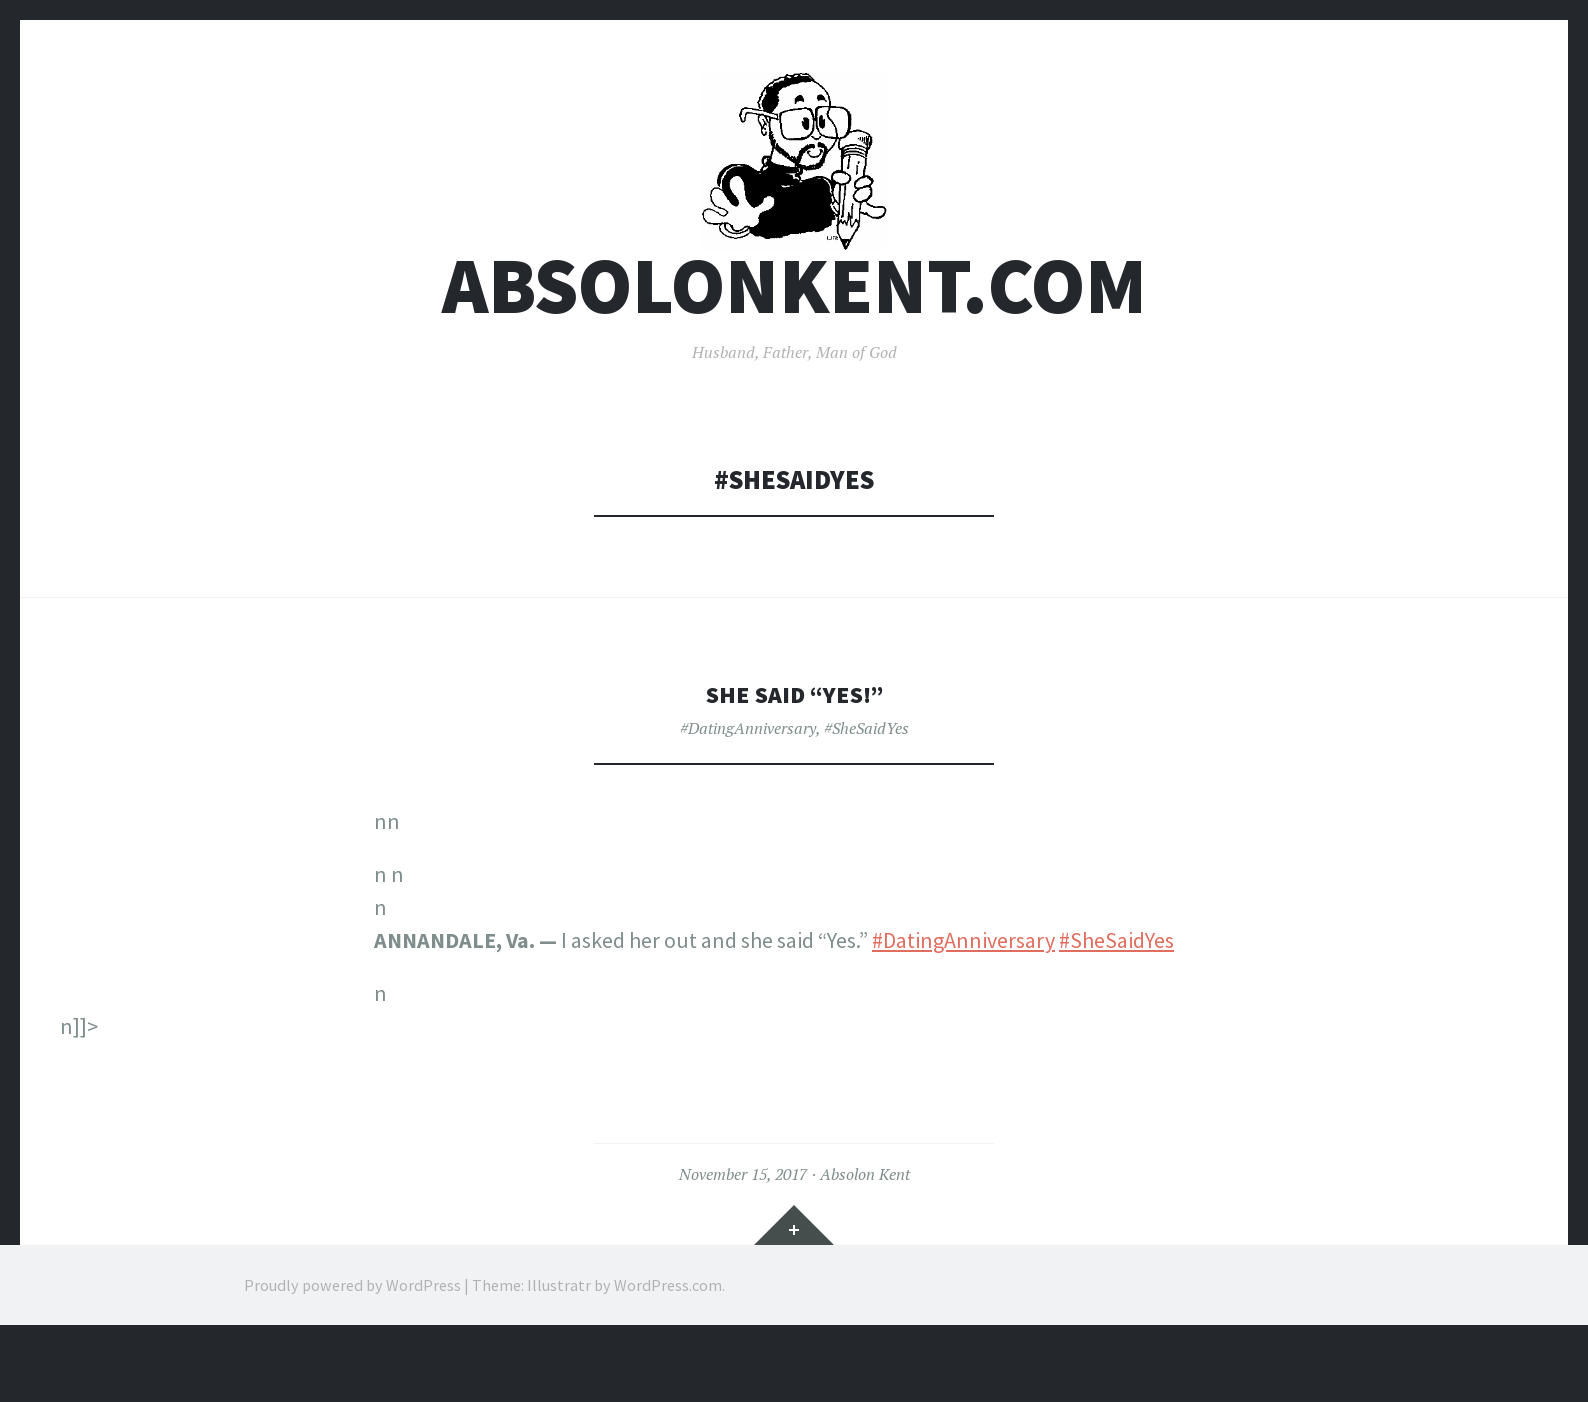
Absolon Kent (865, 1232)
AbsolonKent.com (794, 343)
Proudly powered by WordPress (352, 1342)
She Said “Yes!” (794, 751)
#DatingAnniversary (748, 786)
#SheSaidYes (866, 786)
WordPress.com (668, 1342)
